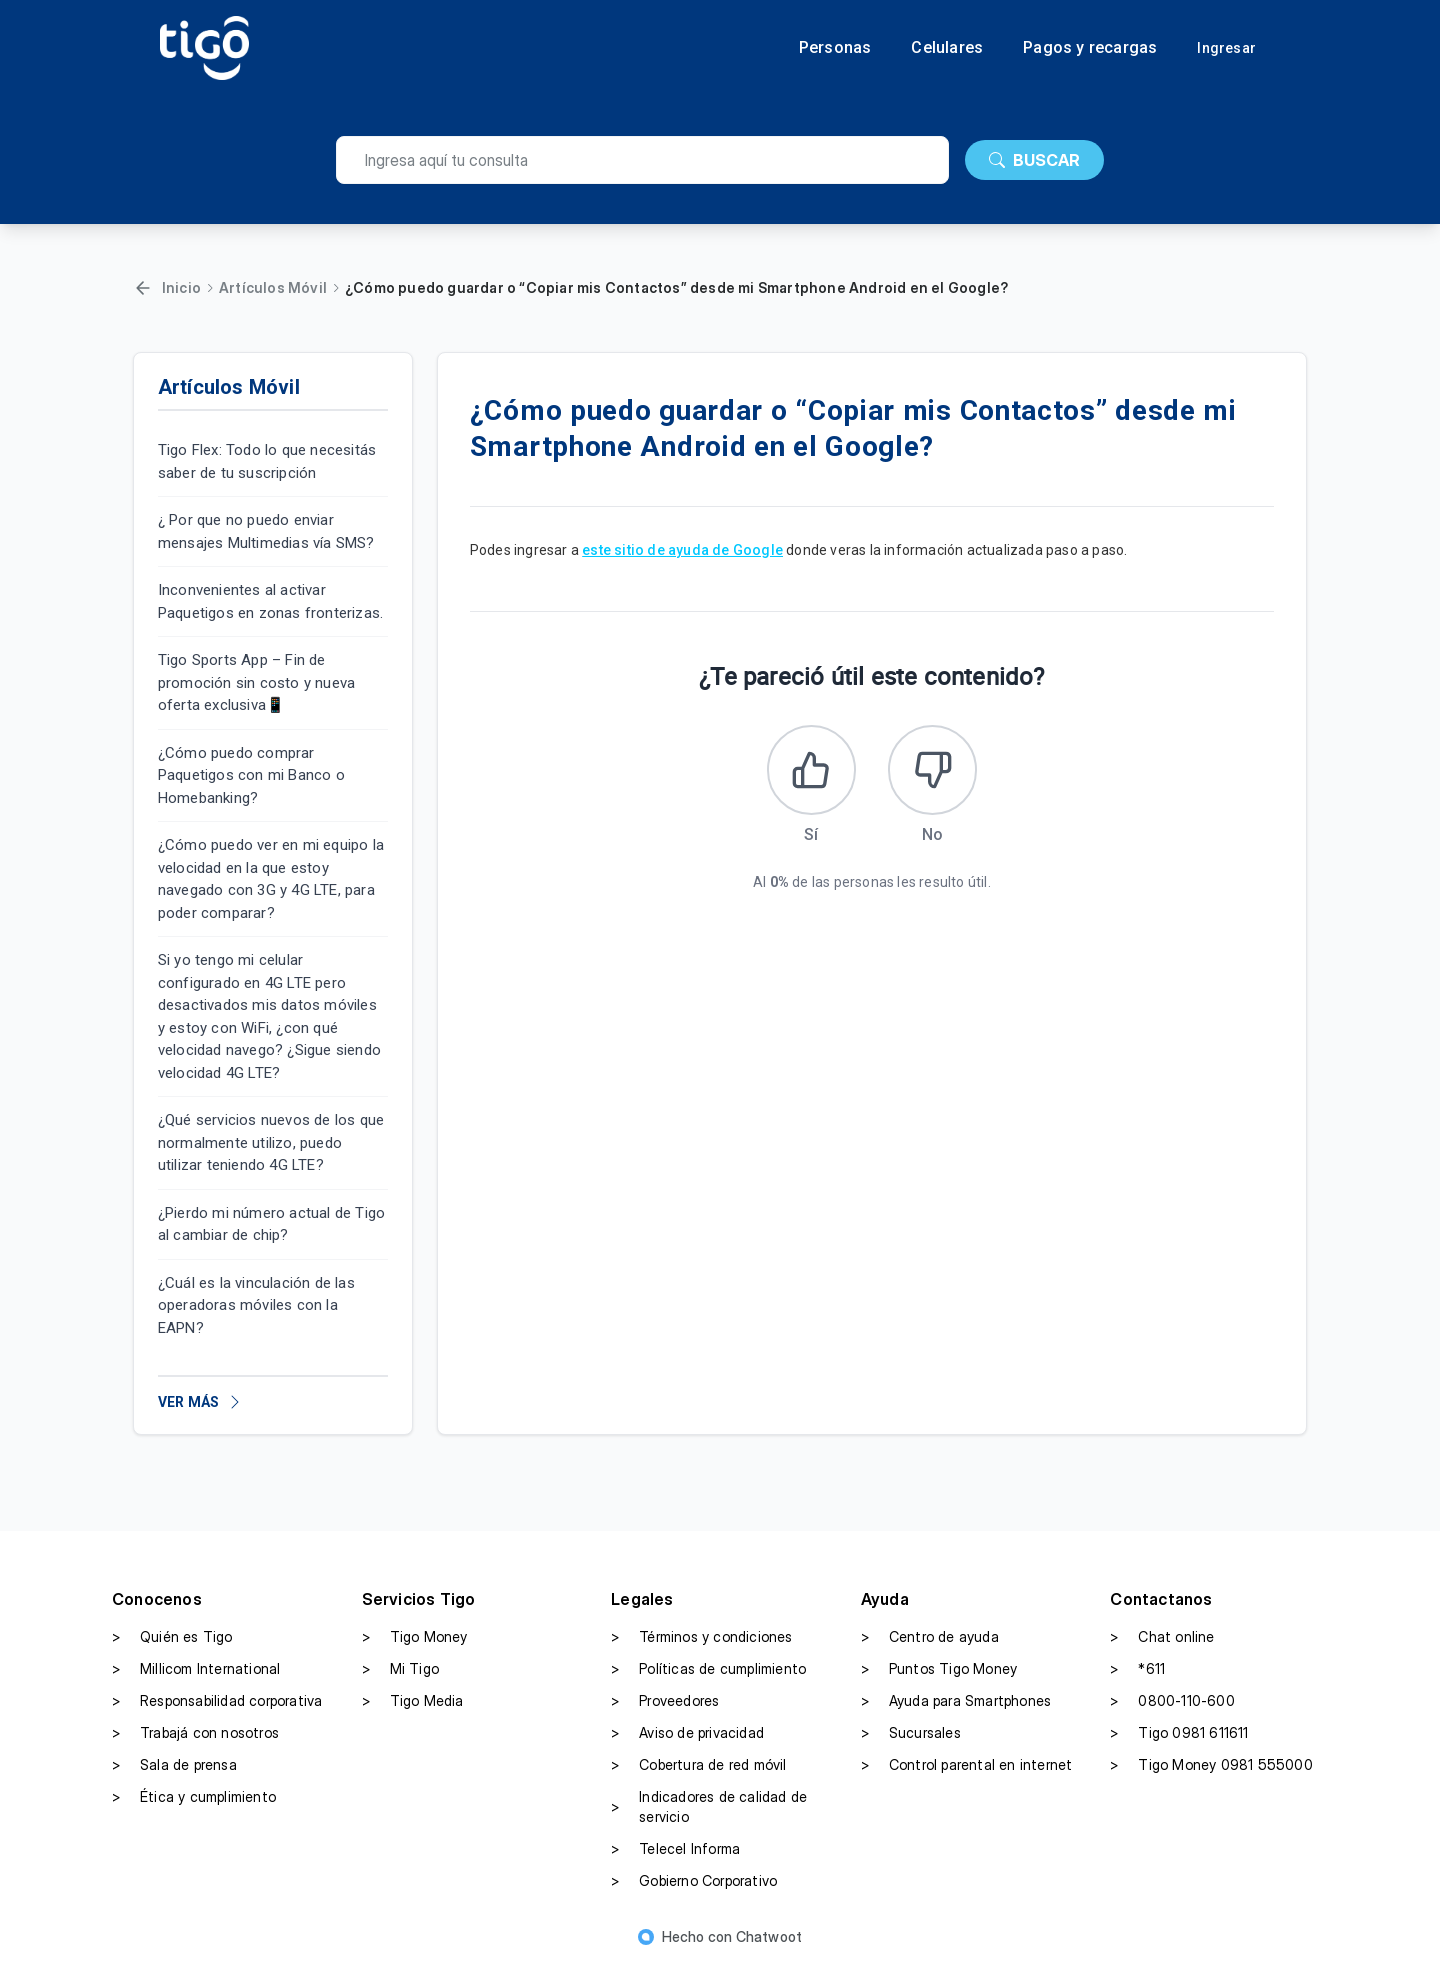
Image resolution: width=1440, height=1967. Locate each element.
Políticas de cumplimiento (708, 1669)
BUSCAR (1034, 160)
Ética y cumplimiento (194, 1797)
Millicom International (196, 1669)
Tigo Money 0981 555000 (1211, 1765)
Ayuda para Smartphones (956, 1701)
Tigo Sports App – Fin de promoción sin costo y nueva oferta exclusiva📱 (256, 682)
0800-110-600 (1172, 1701)
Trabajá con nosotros (195, 1733)
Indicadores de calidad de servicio (709, 1806)
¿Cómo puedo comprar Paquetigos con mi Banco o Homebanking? (251, 775)
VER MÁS (200, 1402)
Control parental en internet (967, 1765)
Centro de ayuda (930, 1637)
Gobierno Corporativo (694, 1881)
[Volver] (143, 288)
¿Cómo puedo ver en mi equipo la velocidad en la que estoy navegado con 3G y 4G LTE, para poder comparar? (271, 879)
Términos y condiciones (701, 1637)
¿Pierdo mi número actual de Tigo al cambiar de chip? (271, 1224)
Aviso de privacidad (687, 1733)
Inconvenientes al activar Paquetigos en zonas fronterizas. (270, 601)
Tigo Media (413, 1701)
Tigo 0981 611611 (1179, 1733)
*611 (1137, 1669)
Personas (835, 48)
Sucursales (911, 1733)
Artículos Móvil (273, 287)
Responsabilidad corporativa (217, 1701)
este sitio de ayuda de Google (682, 550)
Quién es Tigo (172, 1637)
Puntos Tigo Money (939, 1669)
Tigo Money (415, 1637)
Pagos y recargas (1090, 48)
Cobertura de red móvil (698, 1765)
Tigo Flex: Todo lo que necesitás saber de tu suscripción (267, 461)
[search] (642, 160)
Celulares (947, 48)
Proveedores (665, 1701)
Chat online (1162, 1637)
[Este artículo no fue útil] (933, 770)
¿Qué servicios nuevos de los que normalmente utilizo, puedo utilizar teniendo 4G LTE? (271, 1142)
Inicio (181, 287)
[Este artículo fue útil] (811, 770)
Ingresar (1226, 48)
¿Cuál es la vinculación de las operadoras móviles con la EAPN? (256, 1305)
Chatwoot (769, 1936)
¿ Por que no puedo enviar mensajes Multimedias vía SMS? (266, 531)
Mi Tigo (400, 1669)
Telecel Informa (675, 1849)
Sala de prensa (174, 1765)
